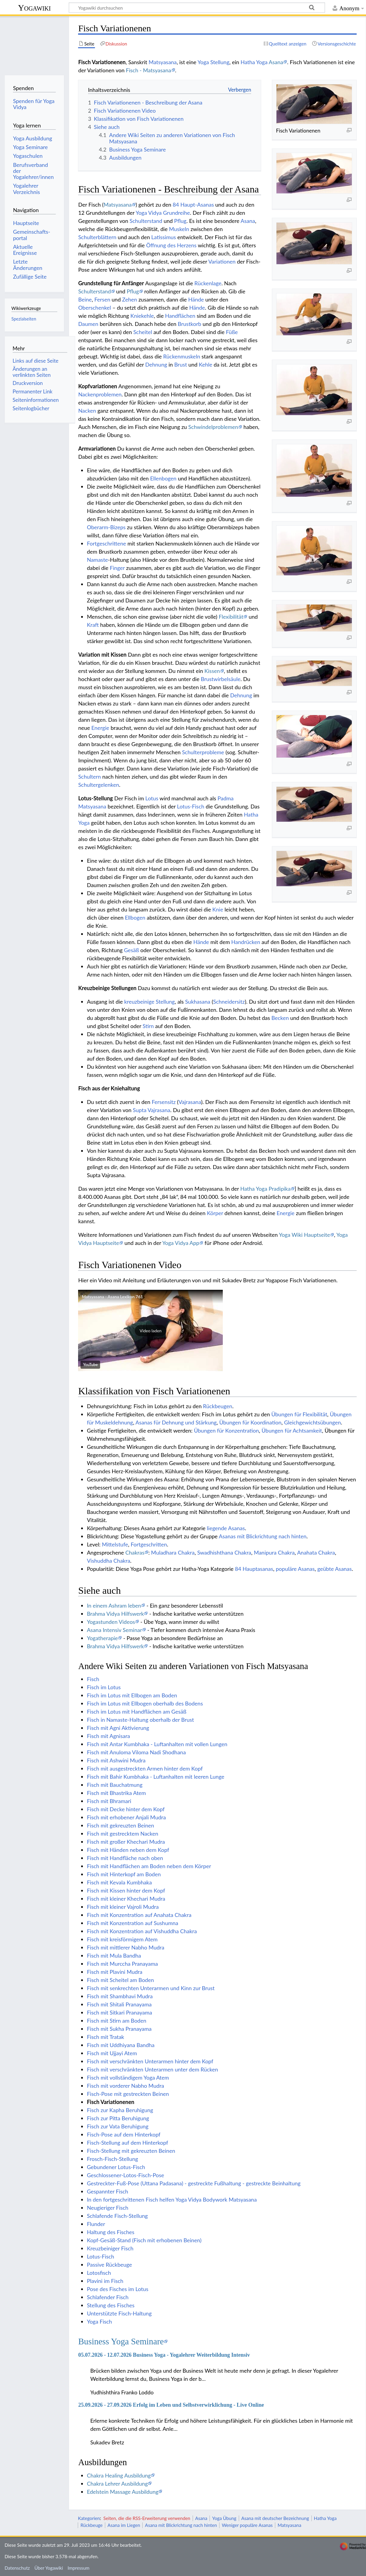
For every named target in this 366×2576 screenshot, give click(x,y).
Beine (85, 299)
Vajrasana (189, 1102)
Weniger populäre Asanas (247, 2525)
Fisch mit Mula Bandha (114, 1955)
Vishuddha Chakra (108, 1560)
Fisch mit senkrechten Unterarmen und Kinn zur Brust (151, 1988)
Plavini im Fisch (105, 2280)
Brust (180, 364)
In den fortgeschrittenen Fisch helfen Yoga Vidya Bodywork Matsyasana (172, 2199)
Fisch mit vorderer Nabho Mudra (125, 2085)
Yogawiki (34, 7)
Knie (217, 909)
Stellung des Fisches (110, 2305)
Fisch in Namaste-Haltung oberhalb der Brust (140, 1719)
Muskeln (179, 229)
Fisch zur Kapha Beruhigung (120, 2110)
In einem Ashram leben (114, 1605)
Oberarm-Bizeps (106, 527)
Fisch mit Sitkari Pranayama (119, 2012)
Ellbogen (135, 917)
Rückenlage (208, 283)
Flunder (96, 2224)
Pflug (180, 220)
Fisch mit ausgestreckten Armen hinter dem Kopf (145, 1768)
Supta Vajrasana (151, 1110)
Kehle (206, 364)
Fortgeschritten (149, 1544)
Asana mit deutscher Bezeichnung (275, 2518)
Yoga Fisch (99, 2321)
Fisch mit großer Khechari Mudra (126, 1841)
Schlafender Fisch (107, 2297)
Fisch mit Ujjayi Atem (112, 2053)
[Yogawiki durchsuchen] (197, 7)
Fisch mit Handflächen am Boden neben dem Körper (149, 1866)
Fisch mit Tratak (105, 2037)
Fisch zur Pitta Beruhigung (118, 2118)
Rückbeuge (91, 2525)
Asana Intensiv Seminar (114, 1630)
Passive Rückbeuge (109, 2264)
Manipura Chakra (274, 1552)
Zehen (129, 299)
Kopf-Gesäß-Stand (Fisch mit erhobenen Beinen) (144, 2240)
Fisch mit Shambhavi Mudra (120, 1996)
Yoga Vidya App (180, 1243)
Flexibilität (231, 616)
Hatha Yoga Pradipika (265, 1188)
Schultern (89, 776)
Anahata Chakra (316, 1552)
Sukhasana (197, 1001)
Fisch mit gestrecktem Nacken (122, 1833)
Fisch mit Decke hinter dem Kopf (126, 1809)
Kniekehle (142, 315)
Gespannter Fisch (107, 2191)
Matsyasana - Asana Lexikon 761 (112, 1296)
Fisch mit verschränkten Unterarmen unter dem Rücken (152, 2069)
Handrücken (245, 942)
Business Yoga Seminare (121, 2341)
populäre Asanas (295, 1568)
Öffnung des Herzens (171, 245)
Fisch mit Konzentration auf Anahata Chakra (139, 1915)
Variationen (221, 261)
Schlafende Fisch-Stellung (117, 2215)
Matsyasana (163, 62)
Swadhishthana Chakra (224, 1552)
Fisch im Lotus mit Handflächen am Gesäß (136, 1711)
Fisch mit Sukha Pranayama (119, 2028)
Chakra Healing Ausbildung (119, 2475)
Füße (232, 332)
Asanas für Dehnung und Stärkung (175, 1422)
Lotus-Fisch (190, 806)
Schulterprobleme (203, 752)
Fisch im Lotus (104, 1687)
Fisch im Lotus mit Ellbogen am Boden (132, 1695)
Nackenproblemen (99, 394)
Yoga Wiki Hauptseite (304, 1234)
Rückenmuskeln (181, 356)
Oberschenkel (94, 307)
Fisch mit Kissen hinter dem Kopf (126, 1890)
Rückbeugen (217, 1406)
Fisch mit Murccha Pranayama (122, 1963)
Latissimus (163, 237)
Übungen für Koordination (250, 1422)
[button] (150, 1330)
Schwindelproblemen (213, 427)
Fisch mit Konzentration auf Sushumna (132, 1923)
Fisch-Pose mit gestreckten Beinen (128, 2093)
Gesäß (131, 950)
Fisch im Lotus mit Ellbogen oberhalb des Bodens (145, 1703)
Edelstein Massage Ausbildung (122, 2491)
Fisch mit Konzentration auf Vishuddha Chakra (142, 1931)
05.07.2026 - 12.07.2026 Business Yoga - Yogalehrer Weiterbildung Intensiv (164, 2355)
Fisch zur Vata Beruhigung (117, 2126)
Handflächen (180, 315)
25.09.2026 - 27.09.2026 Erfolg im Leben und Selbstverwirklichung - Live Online (171, 2405)
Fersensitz (163, 1102)
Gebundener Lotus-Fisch (116, 2167)
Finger (117, 567)
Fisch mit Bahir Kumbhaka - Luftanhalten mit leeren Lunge (155, 1776)
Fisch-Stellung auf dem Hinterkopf (127, 2142)
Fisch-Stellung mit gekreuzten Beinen (131, 2150)
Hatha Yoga (254, 62)
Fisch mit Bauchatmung (114, 1784)
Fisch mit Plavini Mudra (114, 1971)
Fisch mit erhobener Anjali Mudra (126, 1817)
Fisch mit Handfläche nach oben (125, 1858)
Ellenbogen (163, 478)
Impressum (79, 2568)
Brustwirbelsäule (221, 679)
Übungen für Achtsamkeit (292, 1430)
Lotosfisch (99, 2272)
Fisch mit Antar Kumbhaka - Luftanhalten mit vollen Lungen (157, 1744)
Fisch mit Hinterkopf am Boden (124, 1874)
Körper (215, 1213)
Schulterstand (146, 220)
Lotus (151, 798)
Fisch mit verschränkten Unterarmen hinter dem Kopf (150, 2061)
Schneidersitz (229, 1001)
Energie (100, 727)
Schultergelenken (98, 784)
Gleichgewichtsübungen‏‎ (312, 1422)
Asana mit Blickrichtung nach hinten (181, 2525)
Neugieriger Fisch (107, 2207)
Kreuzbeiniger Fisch (110, 2248)
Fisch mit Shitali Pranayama (119, 2004)
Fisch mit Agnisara (108, 1736)
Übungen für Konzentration (226, 1430)
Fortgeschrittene (106, 543)
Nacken (87, 410)
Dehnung (156, 364)
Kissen (212, 670)
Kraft (93, 624)
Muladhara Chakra (172, 1552)
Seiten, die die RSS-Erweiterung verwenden (146, 2518)
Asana (276, 62)
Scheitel (142, 332)
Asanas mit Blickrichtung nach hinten (263, 1536)
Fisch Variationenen (110, 2102)
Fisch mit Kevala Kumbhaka (119, 1882)
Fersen (102, 299)
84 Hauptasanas (254, 1568)
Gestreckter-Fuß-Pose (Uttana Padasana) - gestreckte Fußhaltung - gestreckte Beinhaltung (194, 2183)
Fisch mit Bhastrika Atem (116, 1793)
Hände (196, 299)
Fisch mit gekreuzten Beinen (120, 1825)
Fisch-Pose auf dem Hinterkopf (123, 2134)
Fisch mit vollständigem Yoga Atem (128, 2077)
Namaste (97, 559)
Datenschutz (17, 2568)
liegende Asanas (226, 1528)
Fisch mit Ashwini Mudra (116, 1760)
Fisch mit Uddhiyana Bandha (120, 2045)
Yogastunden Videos (111, 1621)
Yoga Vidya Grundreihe (163, 212)
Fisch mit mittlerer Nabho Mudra (125, 1947)
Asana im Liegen (124, 2525)
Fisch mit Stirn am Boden (116, 2020)
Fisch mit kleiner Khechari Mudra (126, 1898)
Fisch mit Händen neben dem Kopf (128, 1849)
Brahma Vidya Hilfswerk (115, 1613)
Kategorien (89, 2518)
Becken (280, 1017)
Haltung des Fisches (110, 2232)
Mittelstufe (115, 1544)
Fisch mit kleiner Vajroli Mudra (123, 1906)
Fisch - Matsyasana (148, 70)
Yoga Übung (224, 2518)
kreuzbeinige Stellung (149, 1001)
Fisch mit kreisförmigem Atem (122, 1939)
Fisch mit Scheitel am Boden (120, 1980)
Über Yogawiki (48, 2568)
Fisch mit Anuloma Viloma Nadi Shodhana (136, 1752)
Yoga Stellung (213, 62)
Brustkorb (189, 323)
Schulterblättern (97, 237)
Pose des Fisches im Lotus (117, 2289)
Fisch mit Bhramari (109, 1801)
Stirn (148, 1026)
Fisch (93, 1679)
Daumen (88, 323)
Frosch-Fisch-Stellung (112, 2159)
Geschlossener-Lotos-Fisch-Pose (125, 2175)
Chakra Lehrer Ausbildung (117, 2483)
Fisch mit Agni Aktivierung (118, 1727)
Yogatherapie (102, 1638)
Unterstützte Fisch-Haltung (119, 2313)
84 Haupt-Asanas (193, 204)
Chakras (134, 1552)
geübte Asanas (334, 1568)
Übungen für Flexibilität (299, 1414)
